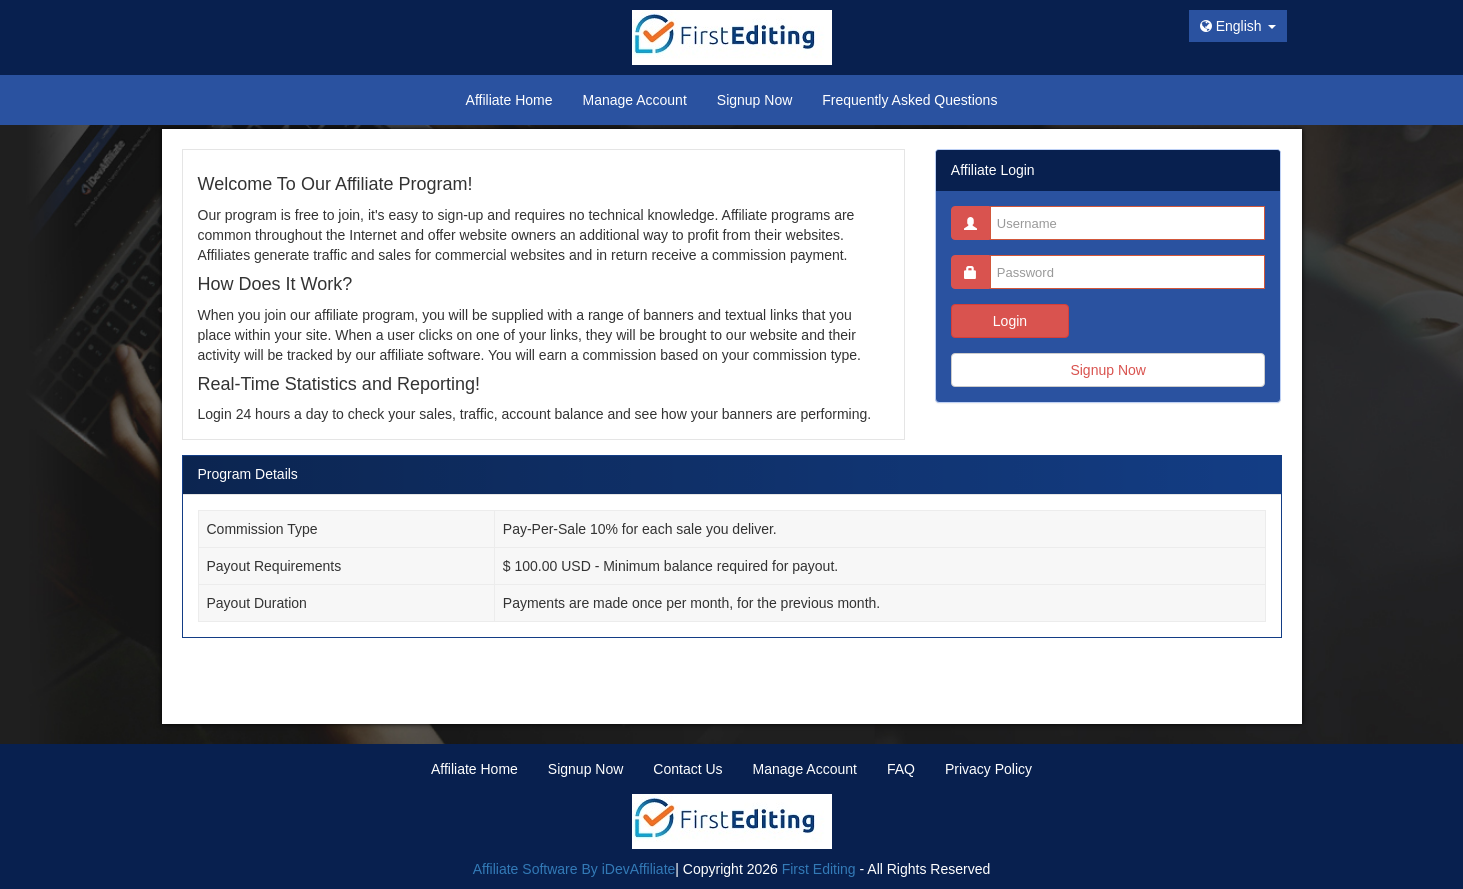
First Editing (819, 869)
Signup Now (1108, 370)
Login (1010, 321)
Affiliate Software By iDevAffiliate (574, 869)
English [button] (1238, 26)
